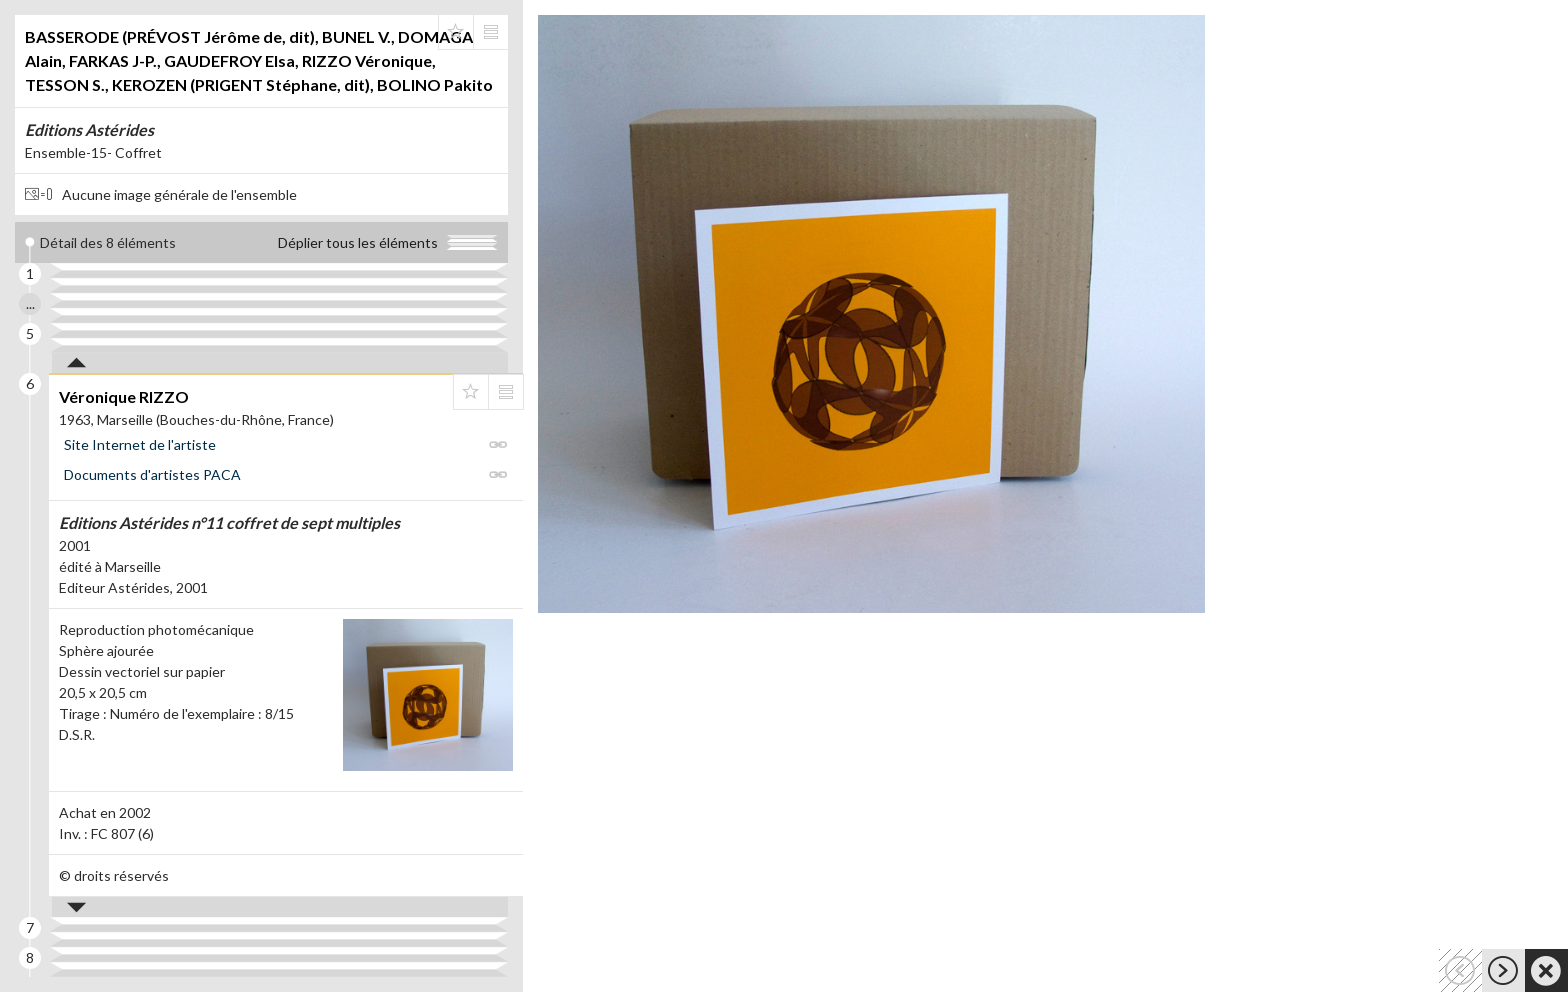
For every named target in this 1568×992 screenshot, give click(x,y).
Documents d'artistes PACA (152, 474)
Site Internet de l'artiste (140, 444)
